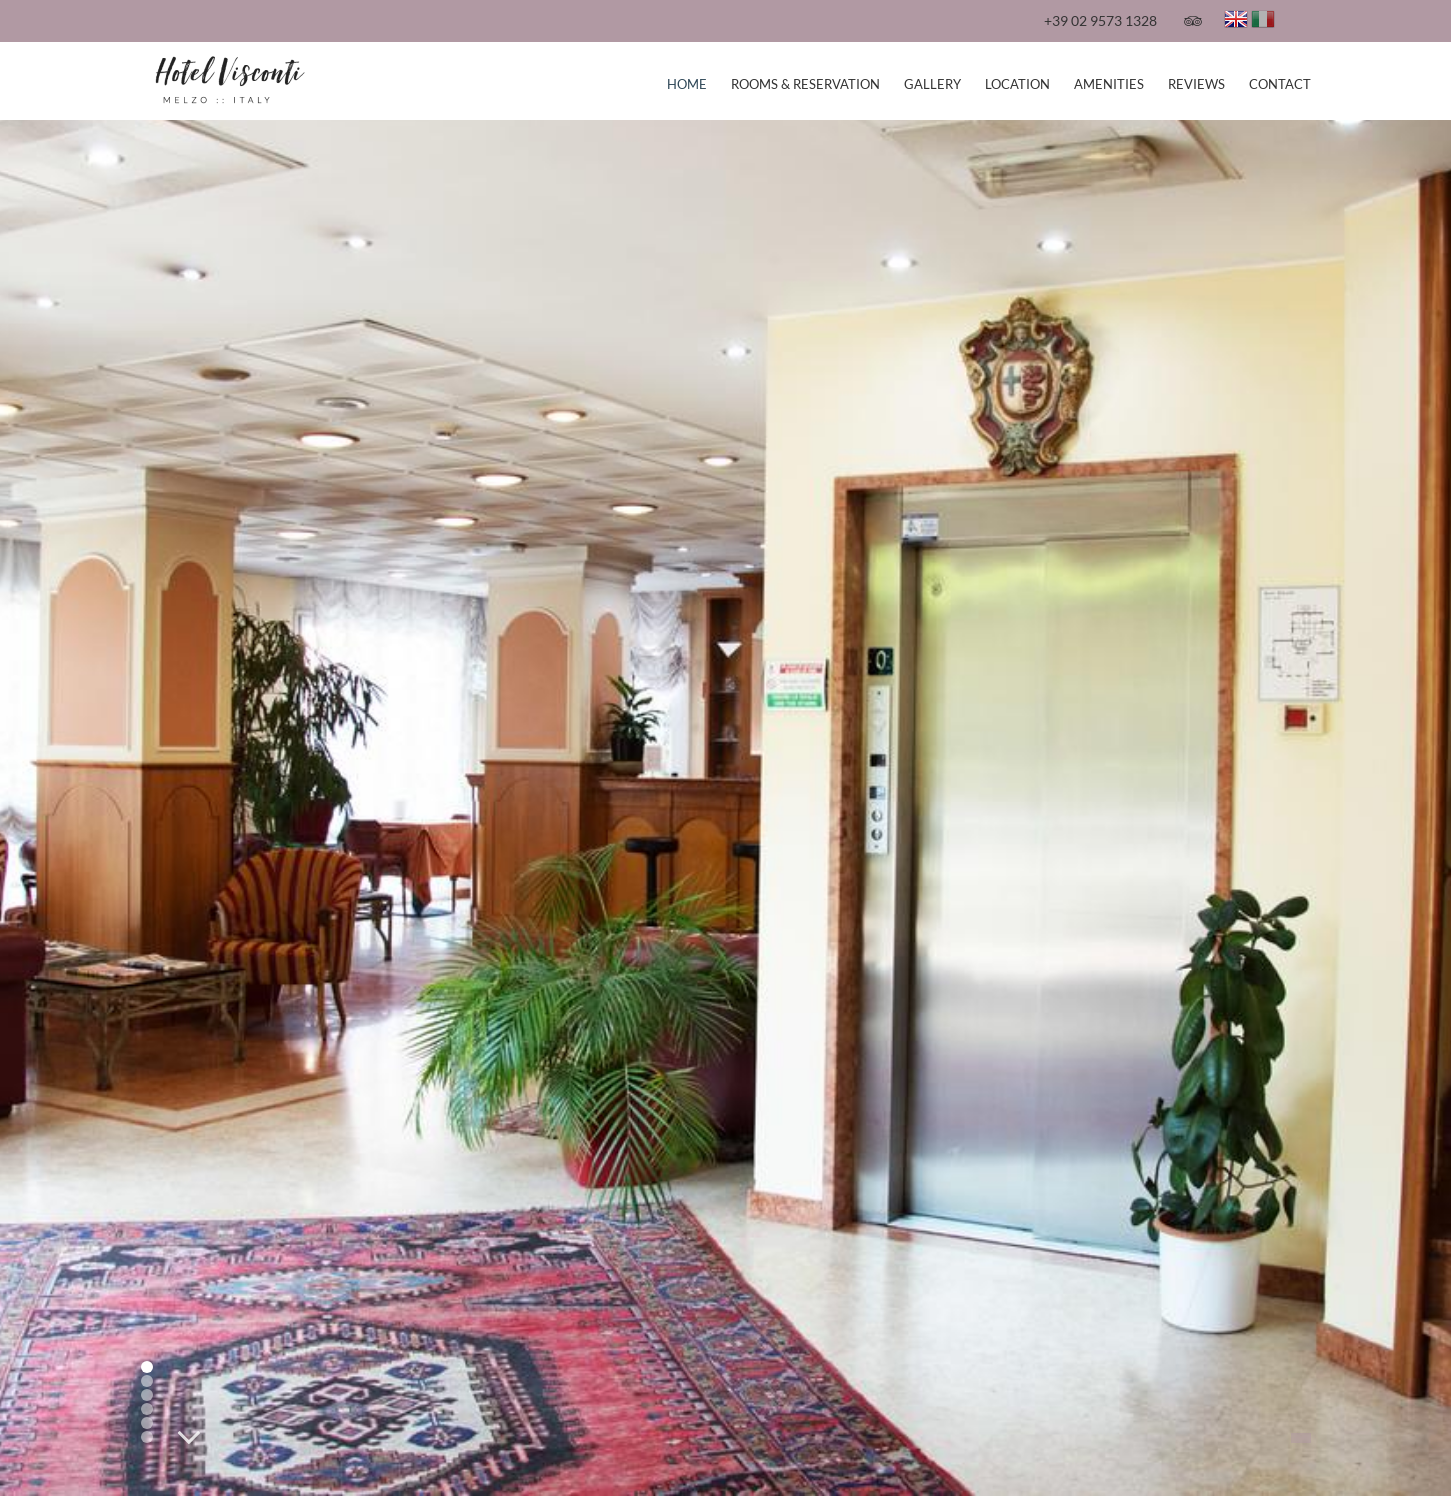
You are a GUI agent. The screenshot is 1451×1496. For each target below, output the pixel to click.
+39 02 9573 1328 (1100, 20)
